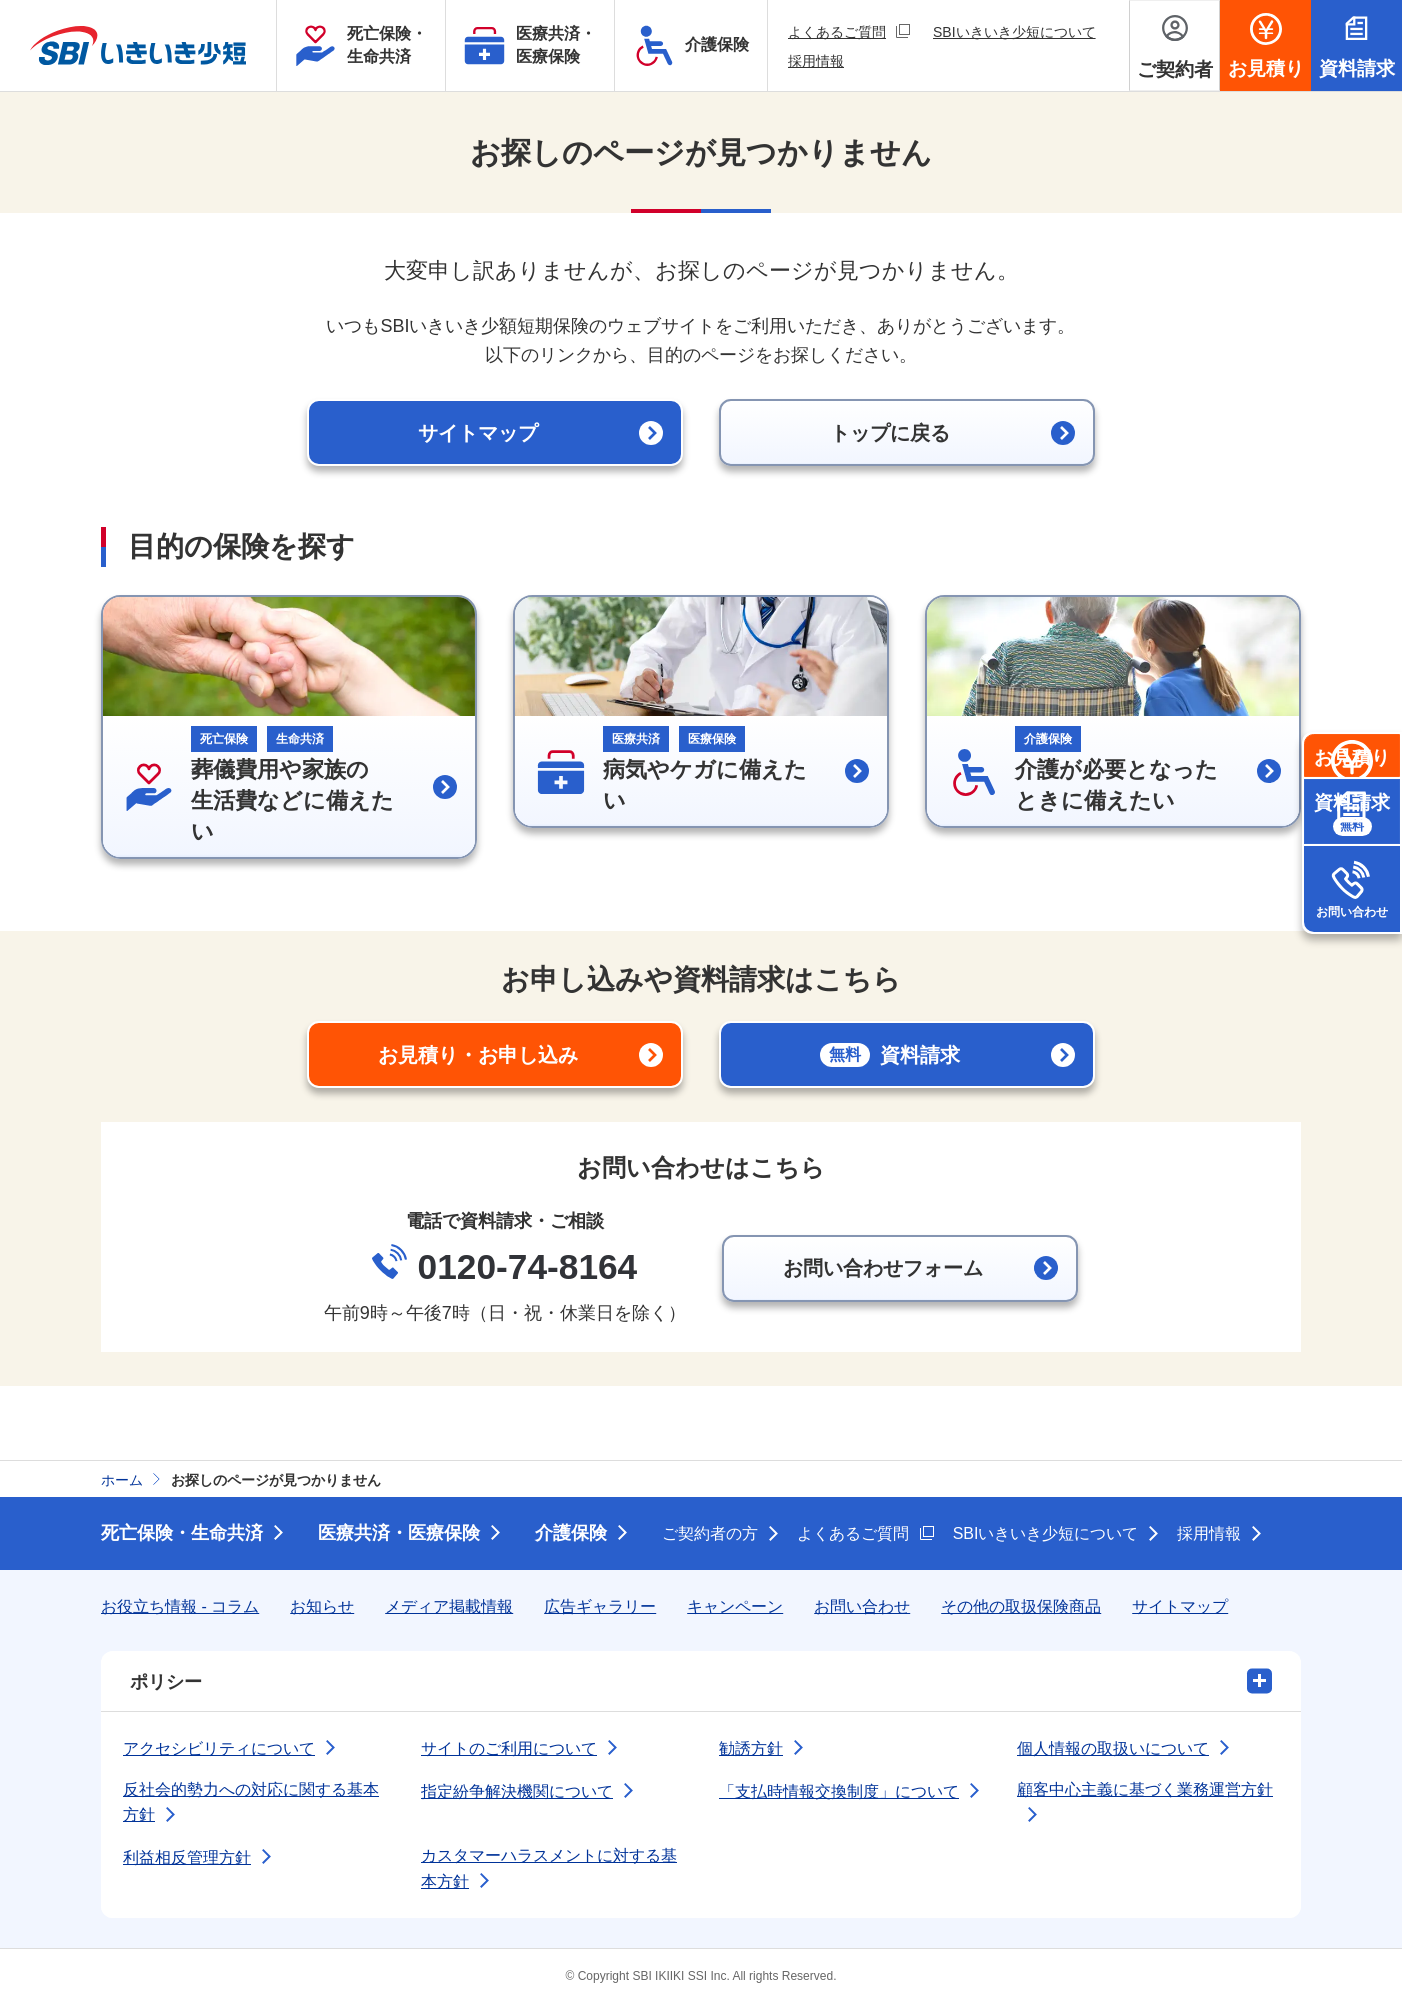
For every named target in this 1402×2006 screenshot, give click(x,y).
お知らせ (322, 1608)
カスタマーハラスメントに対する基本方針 (549, 1870)
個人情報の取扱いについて (1113, 1750)
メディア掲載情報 (449, 1608)
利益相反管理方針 (187, 1859)
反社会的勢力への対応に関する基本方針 (251, 1804)
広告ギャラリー (600, 1608)
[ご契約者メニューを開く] (1174, 45)
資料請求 (1352, 898)
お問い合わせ (1352, 996)
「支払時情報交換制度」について (839, 1793)
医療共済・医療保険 (399, 1535)
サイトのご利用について (509, 1750)
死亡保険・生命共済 (182, 1535)
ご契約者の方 (710, 1535)
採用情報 (816, 61)
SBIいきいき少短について (1014, 32)
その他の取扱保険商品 (1021, 1608)
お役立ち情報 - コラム (180, 1608)
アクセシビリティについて (219, 1750)
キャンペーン (735, 1608)
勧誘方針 (751, 1750)
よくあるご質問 (849, 31)
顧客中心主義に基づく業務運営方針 (1145, 1791)
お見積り (1352, 800)
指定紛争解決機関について (517, 1793)
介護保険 (571, 1535)
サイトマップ (1180, 1608)
